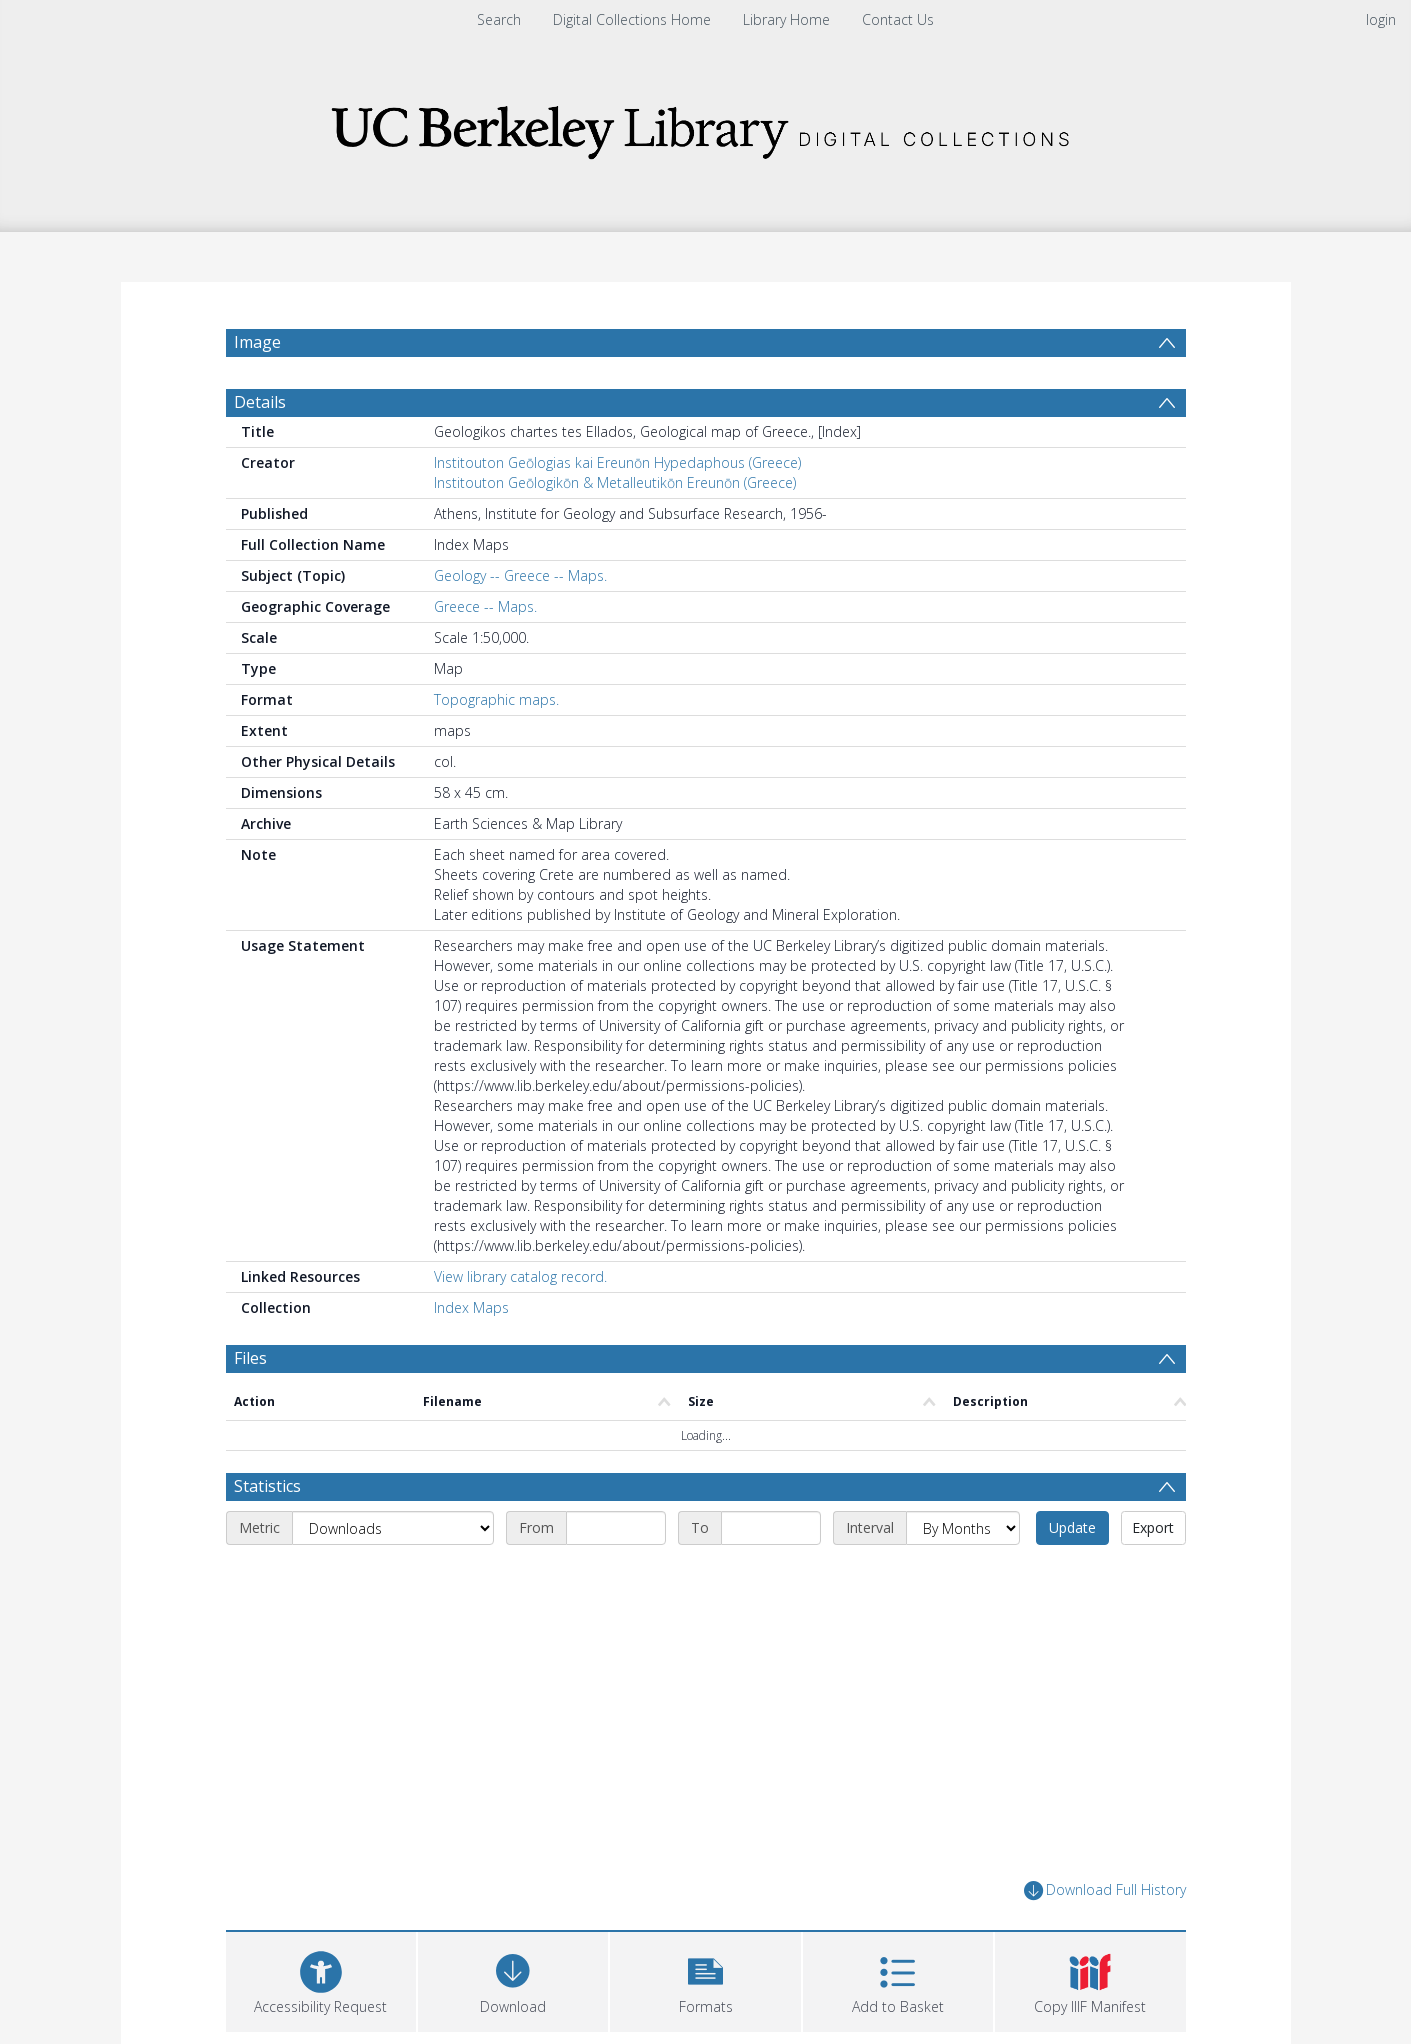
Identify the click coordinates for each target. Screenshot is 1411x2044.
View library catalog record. (520, 1286)
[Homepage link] (706, 126)
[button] (705, 1989)
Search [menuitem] (499, 19)
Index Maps (471, 1317)
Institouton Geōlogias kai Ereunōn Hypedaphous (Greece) (617, 472)
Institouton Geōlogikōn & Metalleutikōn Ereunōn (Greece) (615, 492)
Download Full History (1105, 1901)
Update (1072, 1538)
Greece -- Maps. (485, 616)
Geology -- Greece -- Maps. (520, 585)
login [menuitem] (1381, 19)
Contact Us (898, 19)
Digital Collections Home (632, 19)
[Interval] (963, 1539)
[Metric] (393, 1539)
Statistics (267, 1497)
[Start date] (616, 1539)
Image (257, 342)
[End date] (771, 1539)
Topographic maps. (496, 709)
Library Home (786, 19)
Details (260, 412)
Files (250, 1368)
